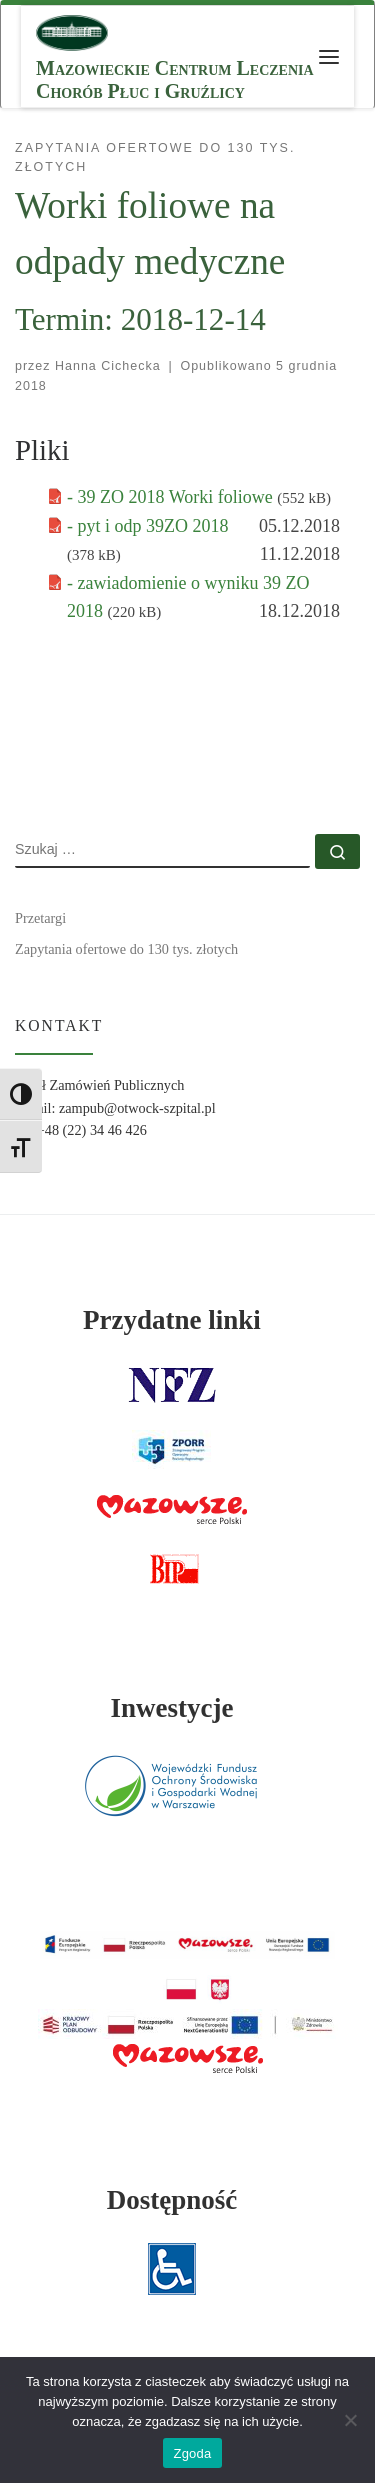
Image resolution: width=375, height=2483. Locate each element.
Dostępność (172, 2200)
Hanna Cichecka (108, 366)
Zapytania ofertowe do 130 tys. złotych (126, 949)
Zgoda (192, 2453)
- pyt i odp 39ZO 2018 (148, 526)
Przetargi (40, 918)
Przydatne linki (172, 1320)
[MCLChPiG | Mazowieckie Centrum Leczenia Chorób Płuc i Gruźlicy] (72, 30)
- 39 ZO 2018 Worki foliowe (172, 497)
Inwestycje (171, 1708)
